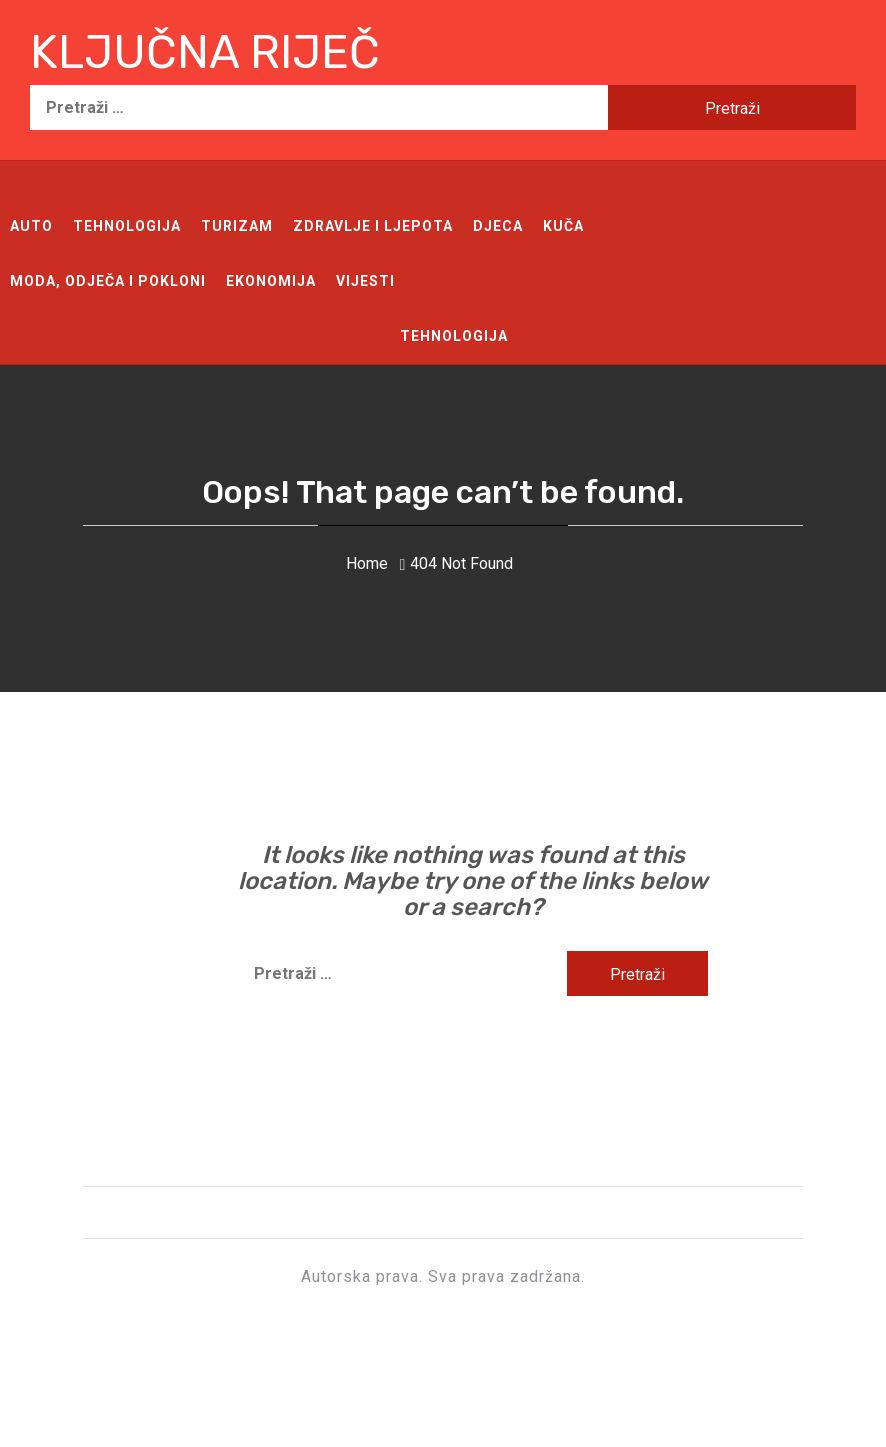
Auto (31, 226)
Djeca (498, 226)
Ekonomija (271, 281)
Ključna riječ (205, 52)
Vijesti (365, 281)
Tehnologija (127, 226)
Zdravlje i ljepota (373, 226)
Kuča (563, 226)
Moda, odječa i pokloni (108, 281)
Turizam (237, 226)
